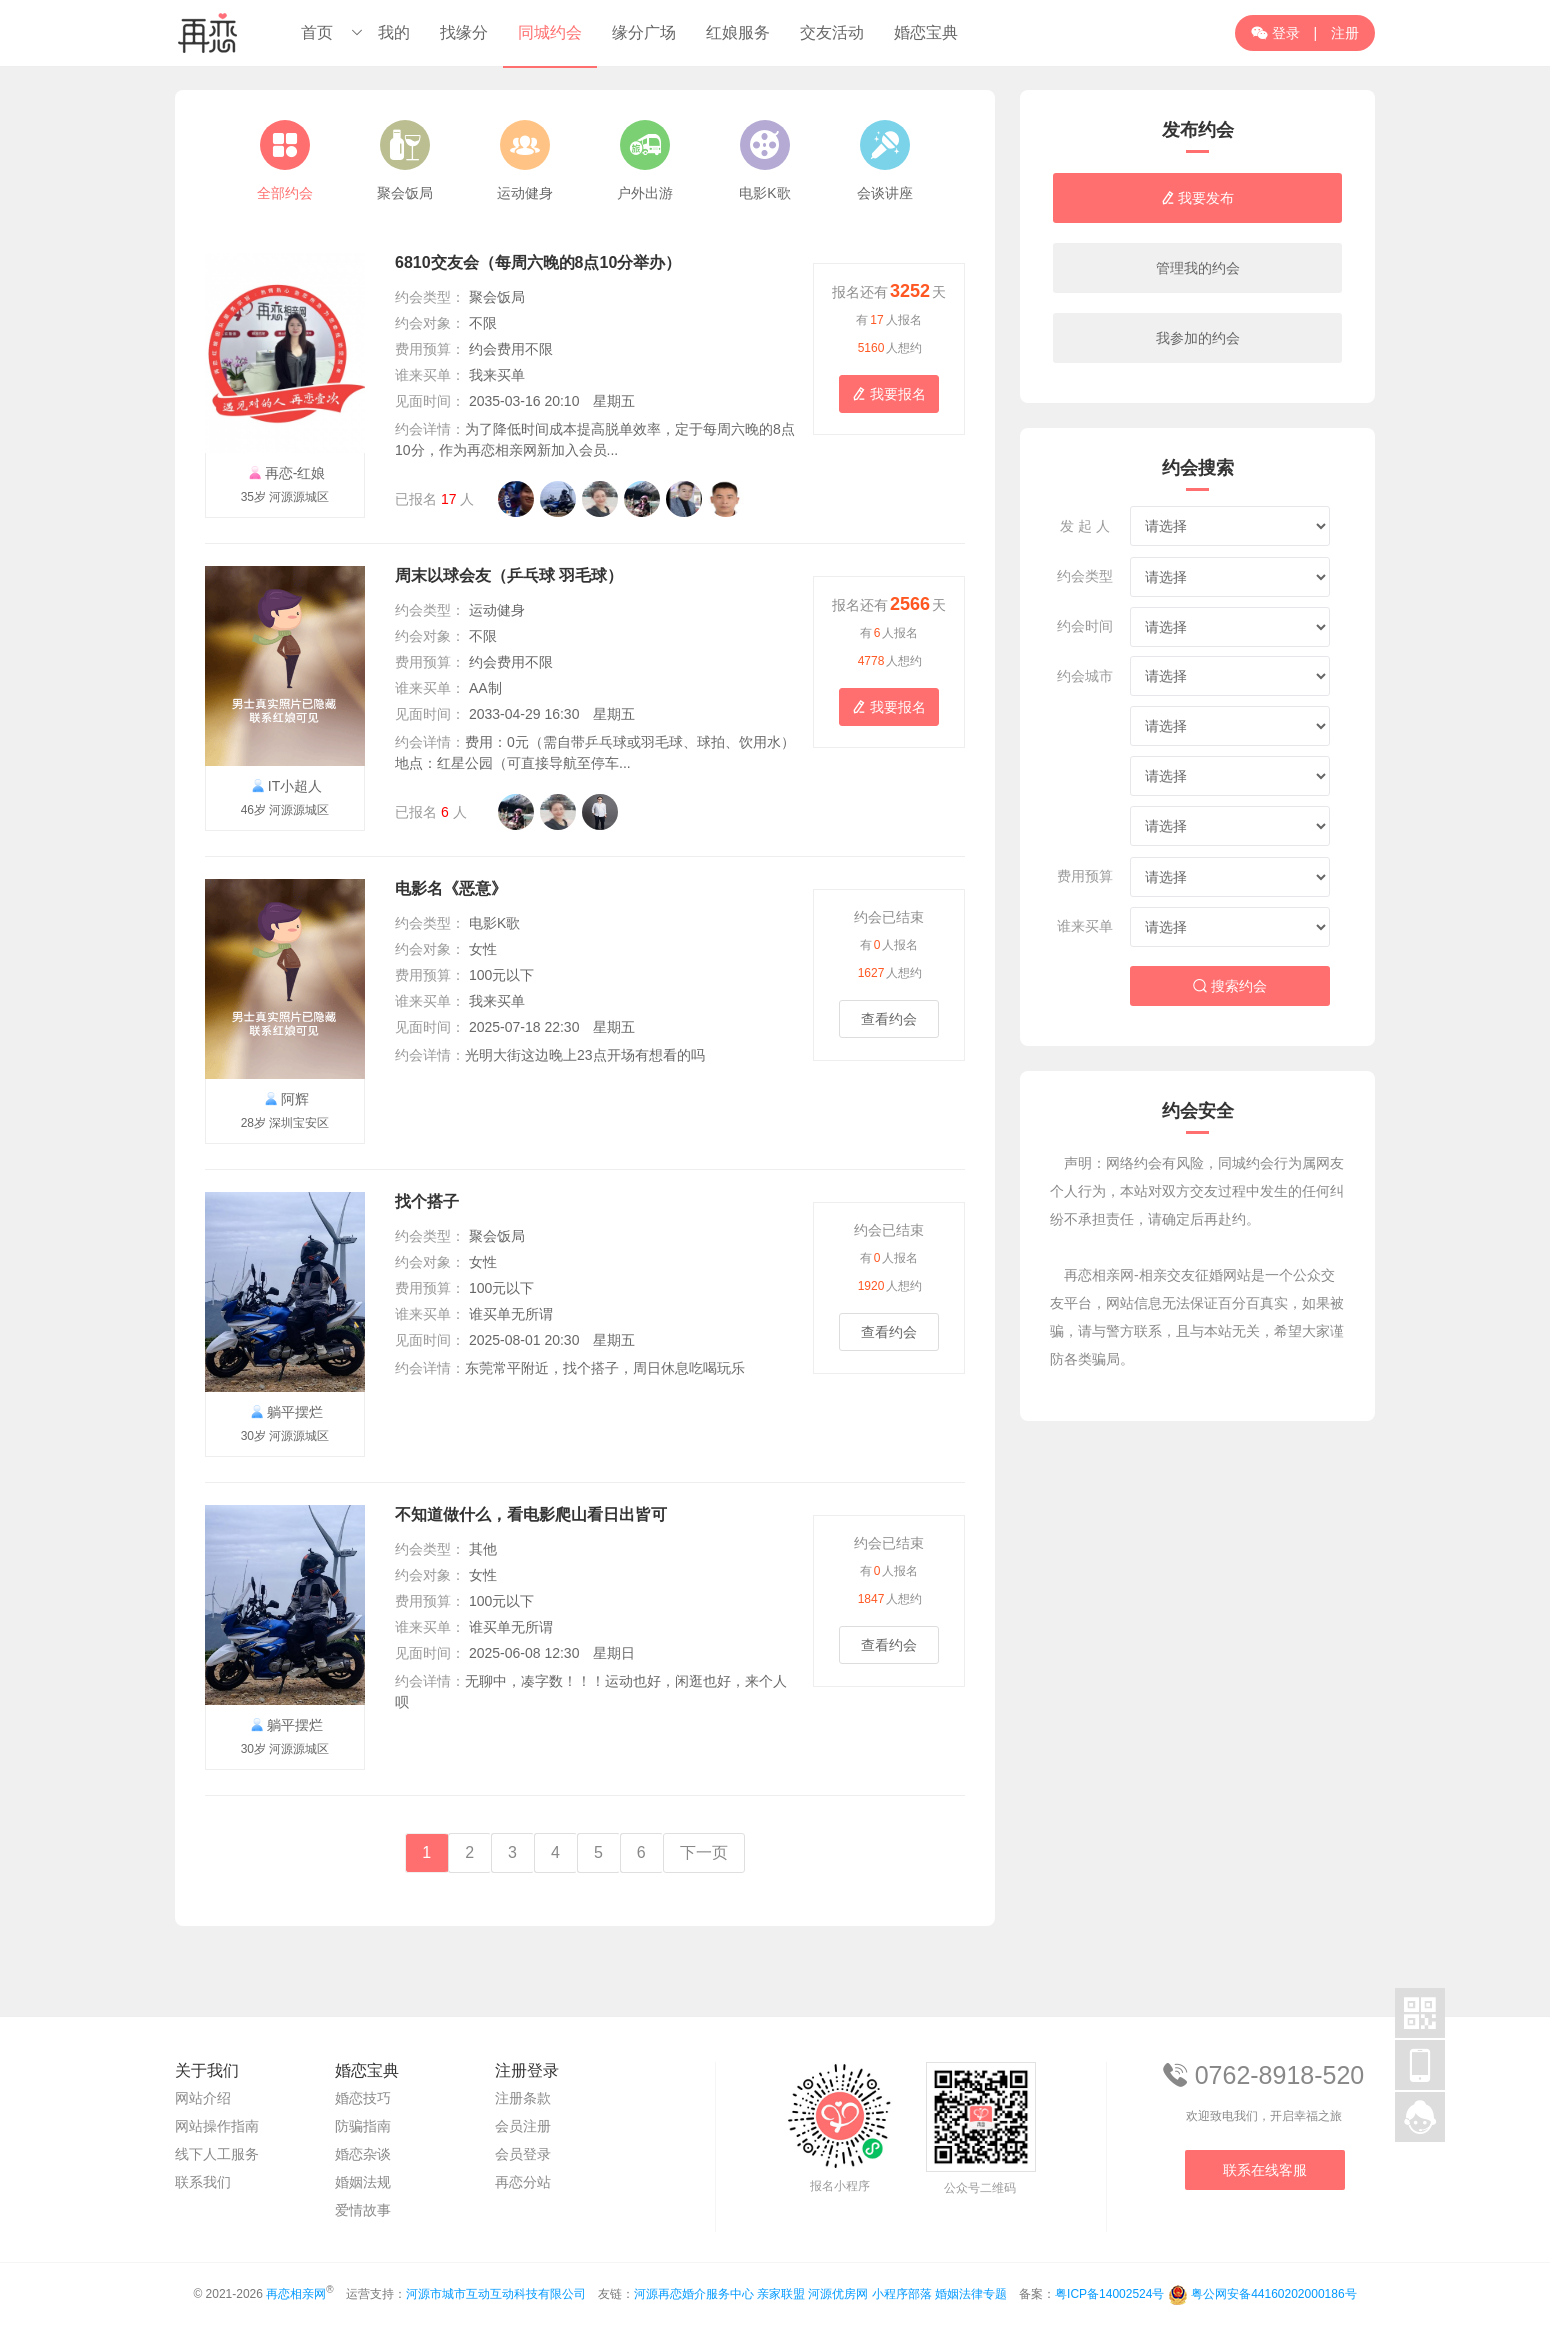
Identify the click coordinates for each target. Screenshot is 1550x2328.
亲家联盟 (781, 2294)
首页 (317, 32)
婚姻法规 (363, 2182)
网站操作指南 (217, 2126)
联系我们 (203, 2182)
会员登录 (523, 2154)
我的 (394, 32)
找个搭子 (427, 1201)
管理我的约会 (1198, 268)
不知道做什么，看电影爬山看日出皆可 (531, 1514)
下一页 (704, 1852)
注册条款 (523, 2098)
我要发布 (1198, 198)
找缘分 (464, 32)
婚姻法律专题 (971, 2294)
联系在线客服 (1265, 2170)
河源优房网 (838, 2294)
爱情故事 (363, 2210)
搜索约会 (1230, 986)
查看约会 (889, 1019)
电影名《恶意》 (451, 888)
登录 (1275, 33)
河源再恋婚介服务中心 (694, 2294)
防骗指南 (363, 2126)
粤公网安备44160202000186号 (1273, 2294)
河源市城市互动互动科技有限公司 (496, 2294)
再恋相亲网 (296, 2294)
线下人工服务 (217, 2154)
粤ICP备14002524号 (1109, 2294)
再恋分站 (523, 2182)
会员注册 (523, 2126)
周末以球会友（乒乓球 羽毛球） (509, 575)
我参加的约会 (1198, 338)
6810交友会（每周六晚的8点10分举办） (538, 262)
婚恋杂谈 (363, 2154)
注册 (1345, 33)
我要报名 (889, 394)
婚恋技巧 (363, 2098)
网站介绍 (203, 2098)
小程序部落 (902, 2294)
